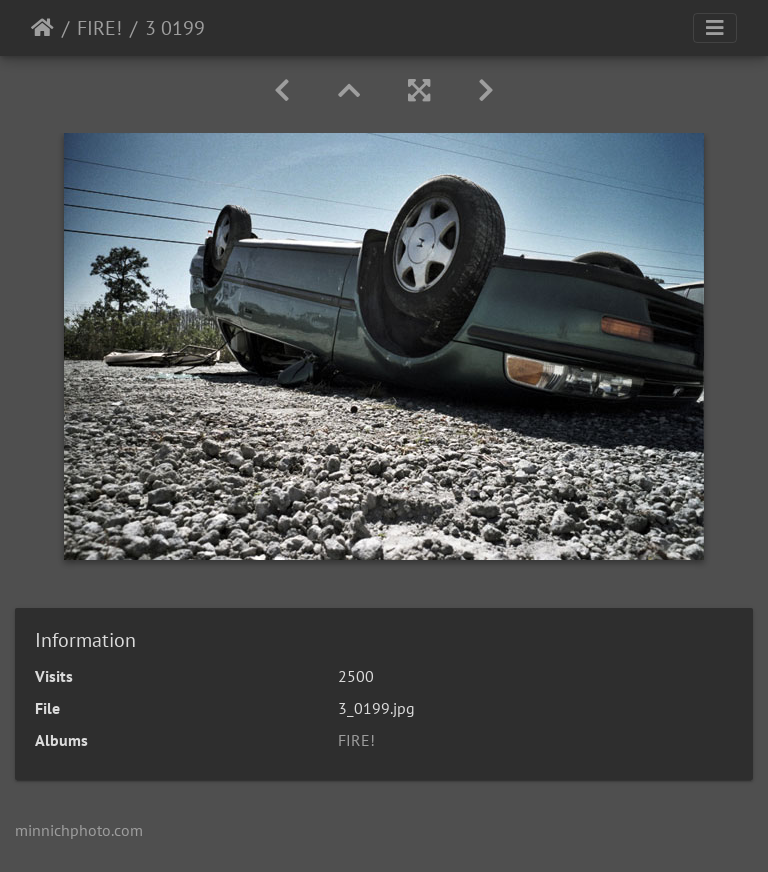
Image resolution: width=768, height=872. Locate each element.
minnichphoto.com (79, 830)
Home (42, 28)
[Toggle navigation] (715, 28)
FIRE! (99, 28)
